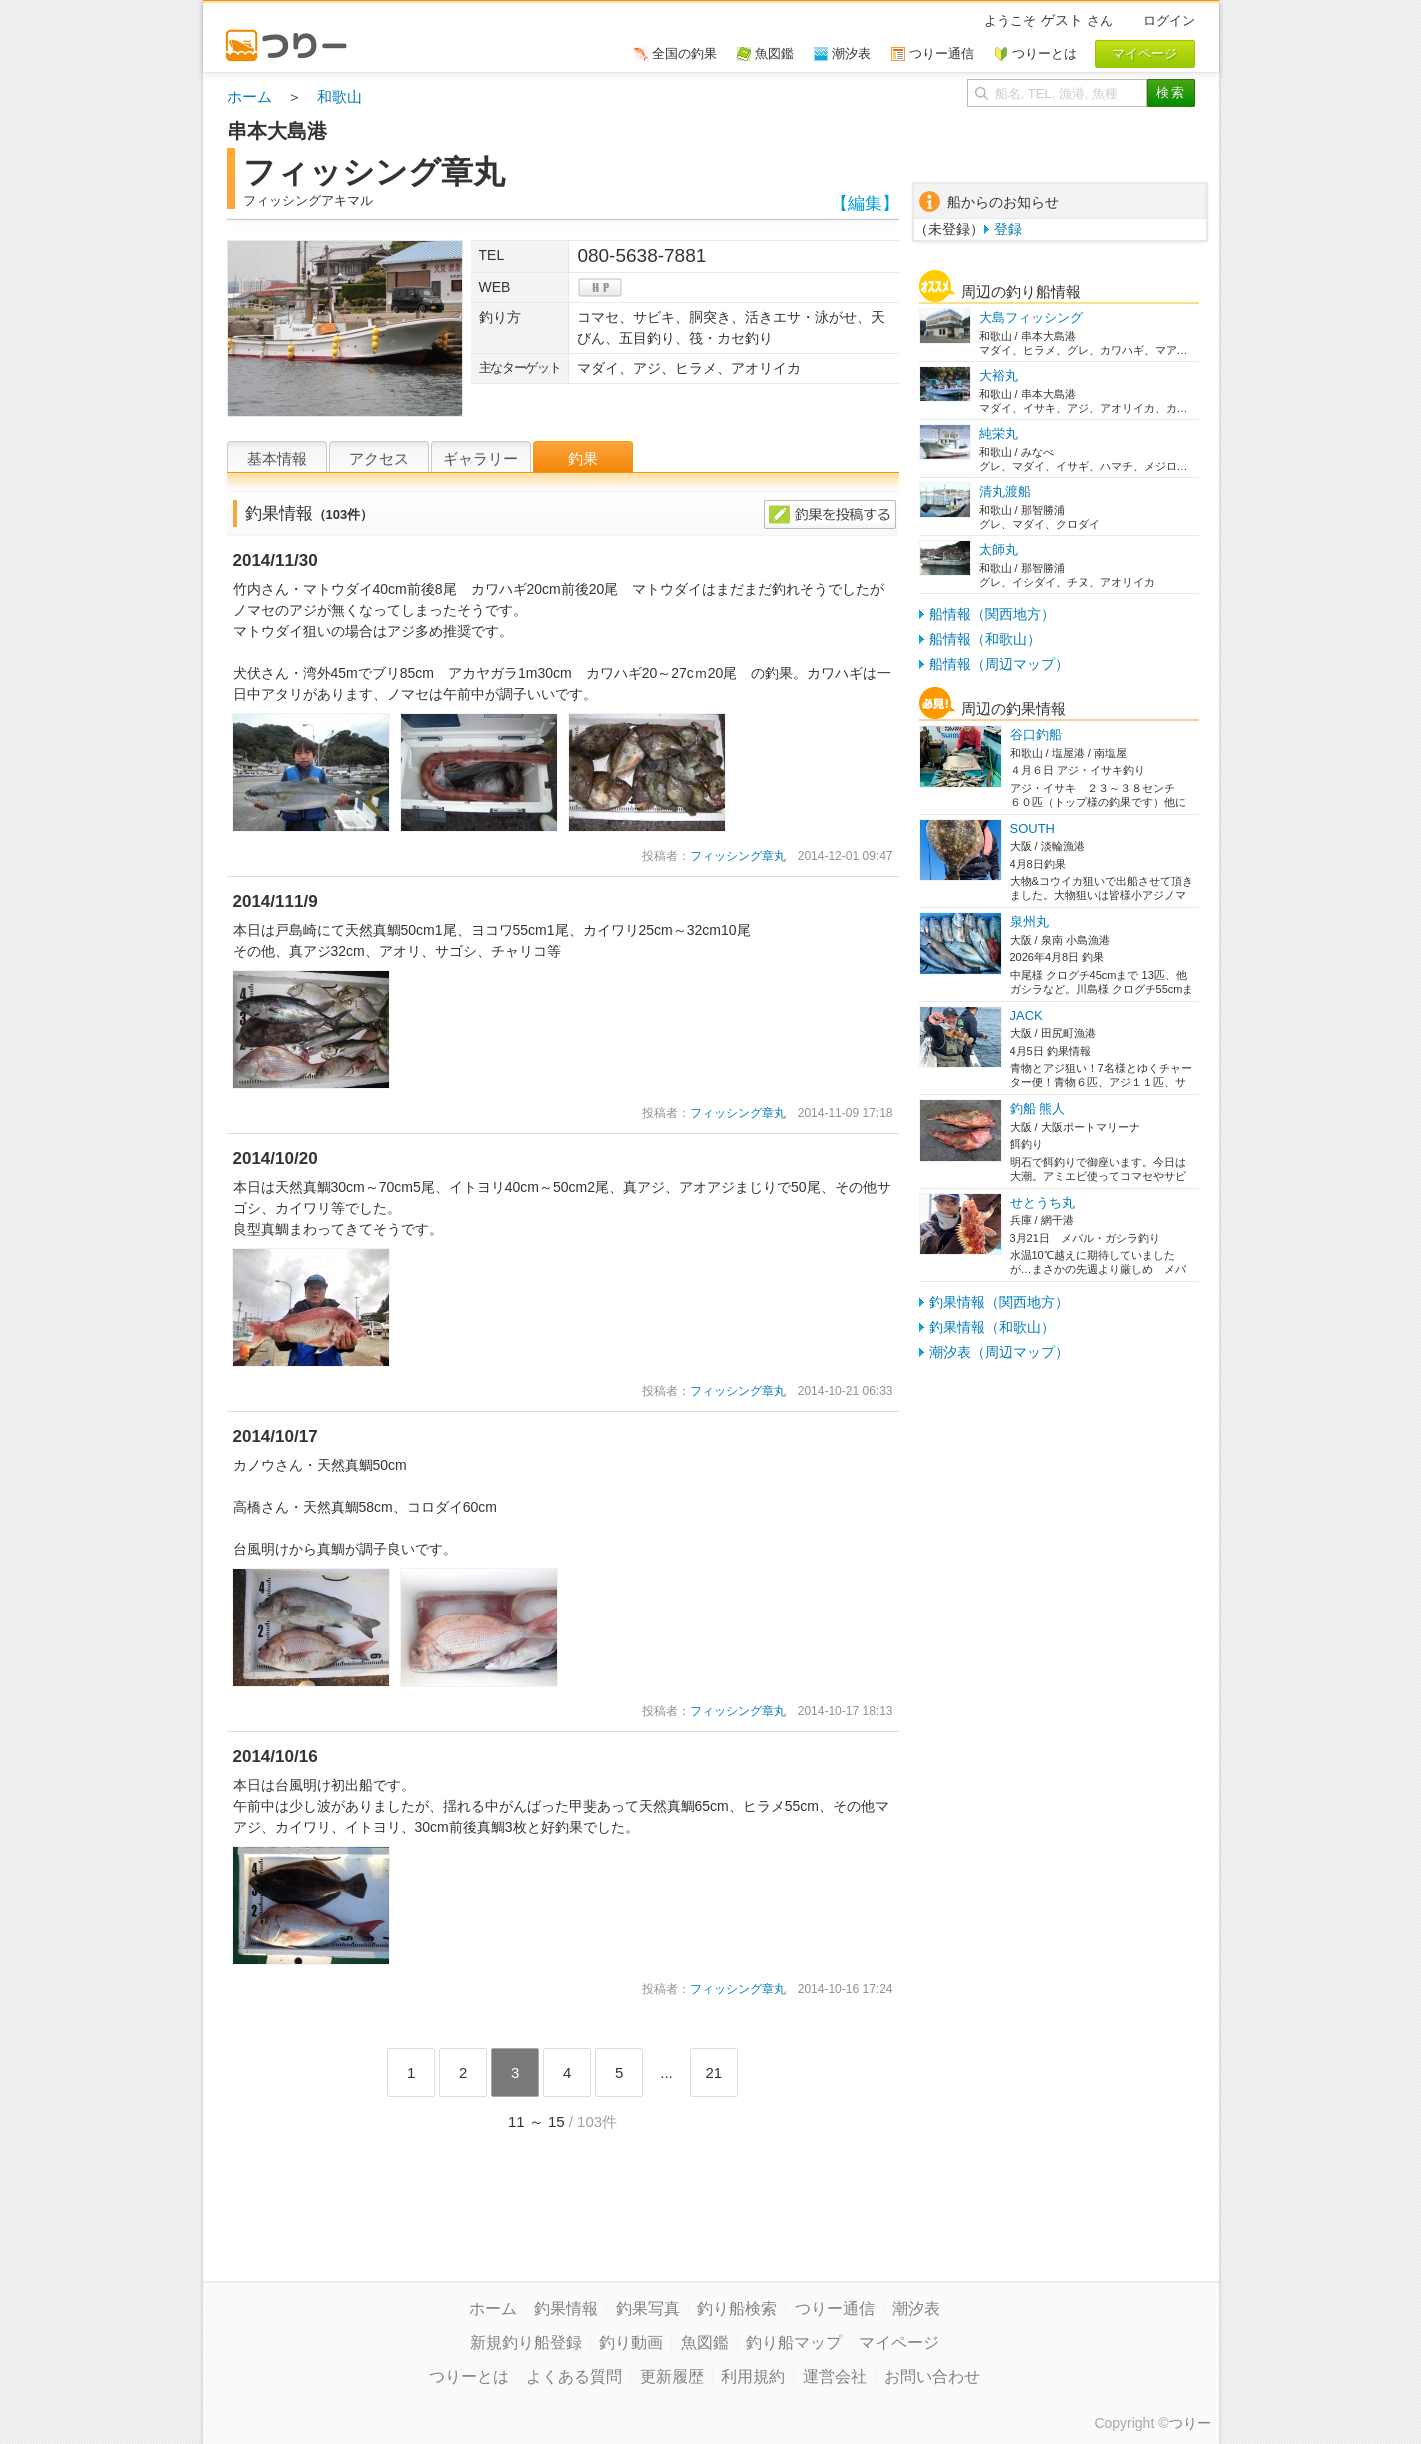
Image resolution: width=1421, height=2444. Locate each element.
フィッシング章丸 (738, 856)
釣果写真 (648, 2308)
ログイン (1169, 20)
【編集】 (865, 203)
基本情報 (277, 458)
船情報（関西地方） (992, 614)
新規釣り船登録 (526, 2342)
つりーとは (469, 2376)
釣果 (583, 458)
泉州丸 (1029, 921)
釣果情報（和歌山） (992, 1327)
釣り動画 (631, 2342)
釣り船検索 (737, 2308)
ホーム (249, 96)
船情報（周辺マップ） (999, 664)
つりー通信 (835, 2308)
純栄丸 (998, 433)
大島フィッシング (1031, 317)
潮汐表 (916, 2308)
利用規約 (753, 2376)
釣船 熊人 (1038, 1108)
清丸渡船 (1005, 491)
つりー (1190, 2423)
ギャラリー (480, 458)
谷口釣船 (1036, 734)
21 (713, 2072)
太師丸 (998, 549)
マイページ (899, 2342)
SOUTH (1033, 828)
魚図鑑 (705, 2342)
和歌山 (339, 96)
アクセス (379, 458)
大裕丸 (998, 375)
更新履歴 (672, 2376)
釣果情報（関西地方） (999, 1302)
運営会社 (835, 2376)
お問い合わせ (932, 2376)
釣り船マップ (794, 2342)
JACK (1026, 1015)
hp (600, 287)
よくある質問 (574, 2376)
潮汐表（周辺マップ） (999, 1352)
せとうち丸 (1042, 1202)
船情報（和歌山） (985, 639)
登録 (1008, 229)
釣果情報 (566, 2308)
